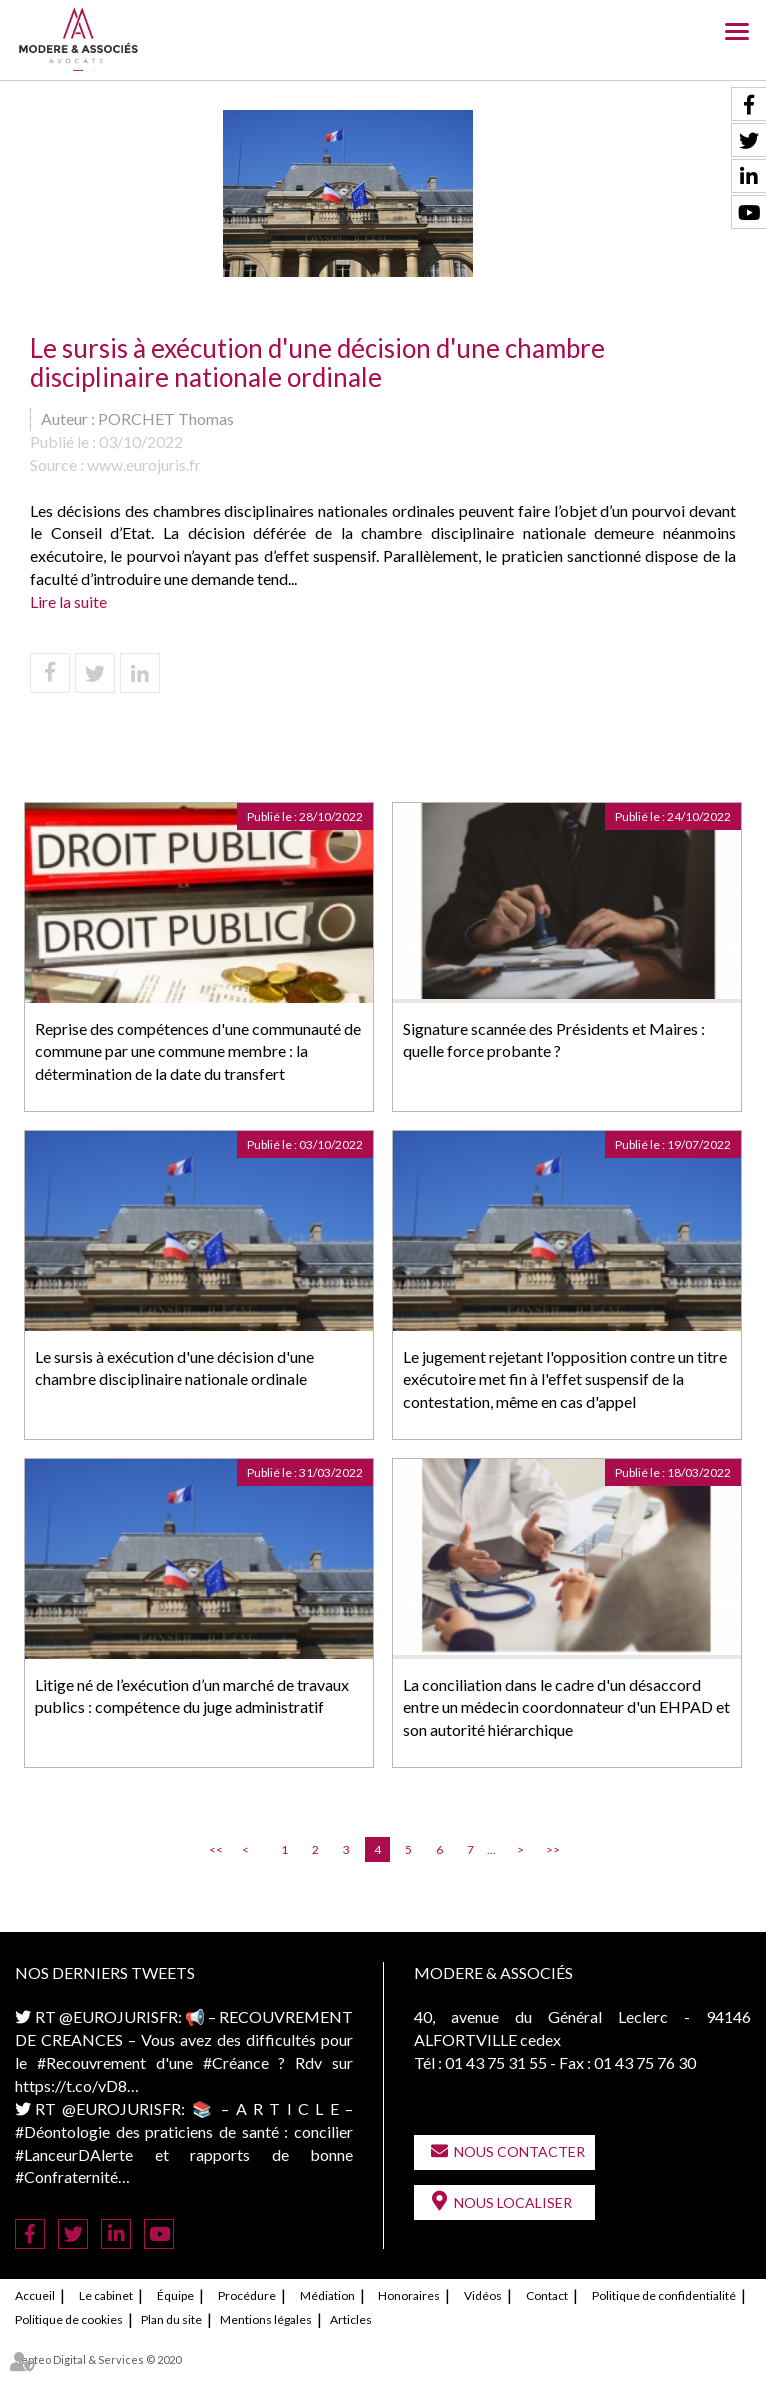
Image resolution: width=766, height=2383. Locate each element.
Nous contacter (519, 2151)
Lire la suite (68, 601)
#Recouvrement (91, 2062)
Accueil (35, 2295)
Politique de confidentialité (664, 2295)
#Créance (236, 2062)
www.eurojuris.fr (144, 464)
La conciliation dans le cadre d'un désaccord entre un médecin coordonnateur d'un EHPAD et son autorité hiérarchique (566, 1707)
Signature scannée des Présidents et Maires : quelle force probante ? (554, 1040)
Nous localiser (513, 2202)
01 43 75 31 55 (496, 2062)
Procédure (247, 2295)
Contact (547, 2295)
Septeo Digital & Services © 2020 (98, 2359)
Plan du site (171, 2319)
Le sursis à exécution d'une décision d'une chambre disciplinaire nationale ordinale (174, 1368)
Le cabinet (106, 2295)
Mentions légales (266, 2319)
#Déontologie (62, 2131)
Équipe (175, 2295)
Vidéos (483, 2295)
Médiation (327, 2295)
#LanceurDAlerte (74, 2154)
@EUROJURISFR (118, 2016)
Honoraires (409, 2295)
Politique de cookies (69, 2319)
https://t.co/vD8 (71, 2085)
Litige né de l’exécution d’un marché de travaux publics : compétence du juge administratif (192, 1696)
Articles (351, 2319)
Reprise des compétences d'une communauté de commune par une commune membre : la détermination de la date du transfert (198, 1051)
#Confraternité (66, 2176)
